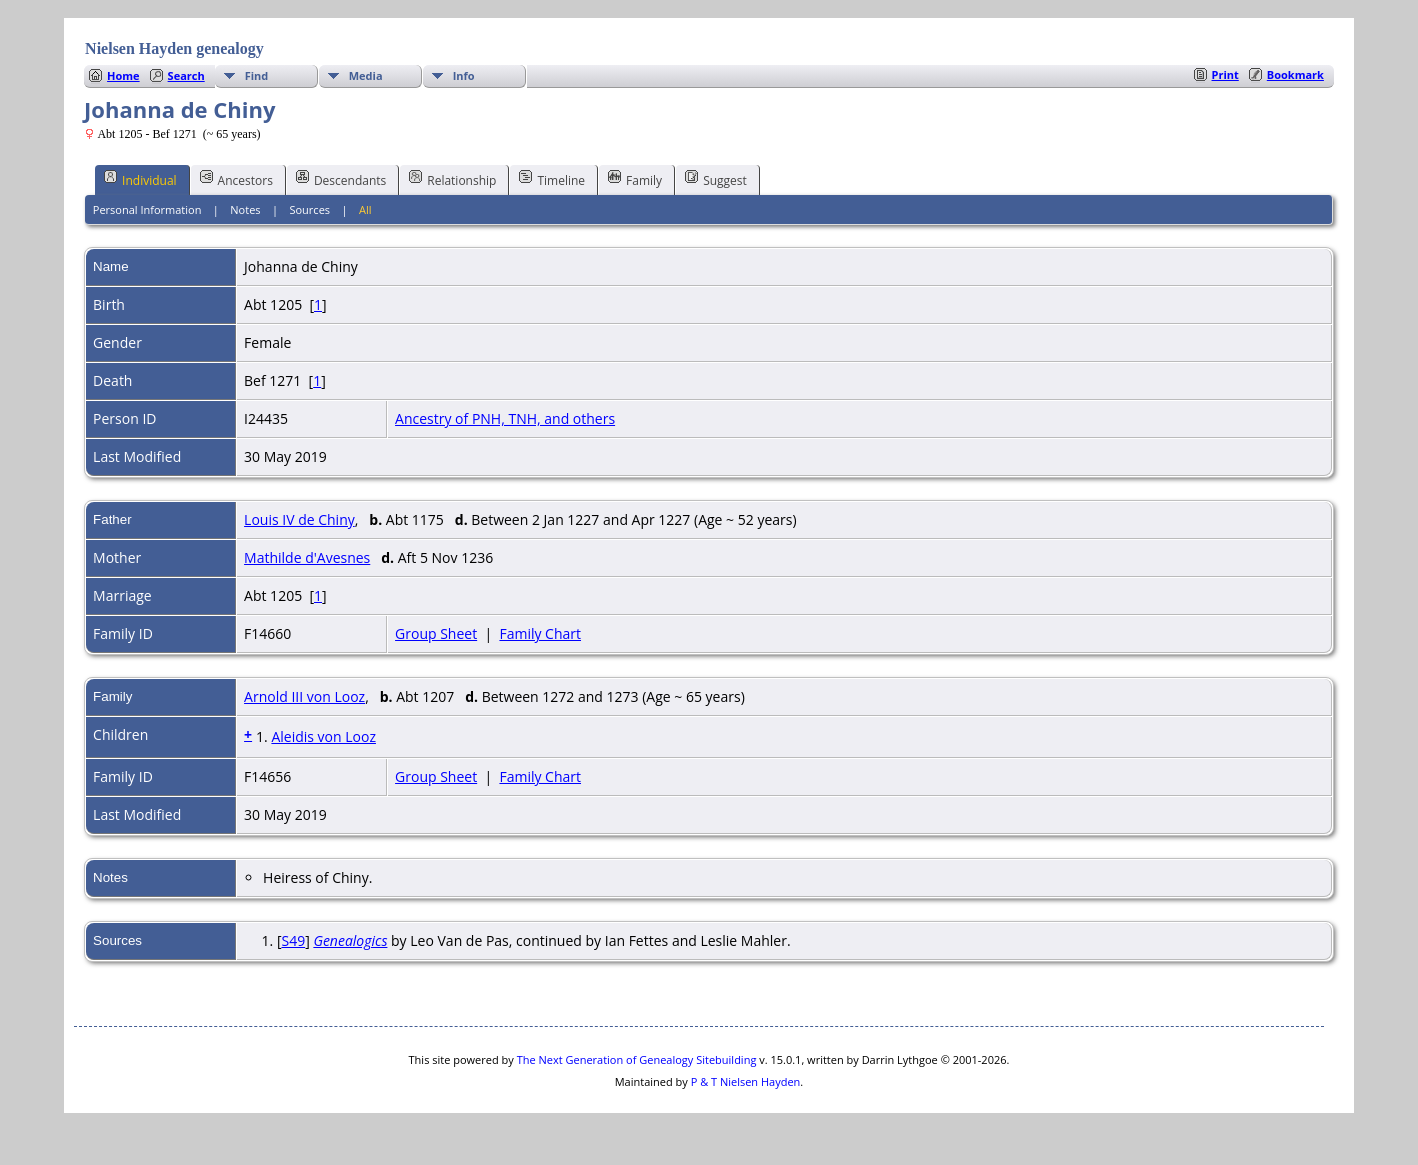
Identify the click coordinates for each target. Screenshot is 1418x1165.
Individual (140, 179)
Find (257, 75)
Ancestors (236, 179)
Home (123, 75)
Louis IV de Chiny (299, 519)
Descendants (341, 179)
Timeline (552, 179)
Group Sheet (436, 633)
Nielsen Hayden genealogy (174, 48)
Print (1225, 74)
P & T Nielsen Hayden (746, 1081)
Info (464, 75)
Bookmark (1295, 74)
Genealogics (350, 940)
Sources (309, 209)
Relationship (452, 179)
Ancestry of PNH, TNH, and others (505, 418)
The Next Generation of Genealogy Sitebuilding (637, 1059)
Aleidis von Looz (323, 736)
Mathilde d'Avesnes (307, 557)
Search (186, 75)
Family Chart (540, 633)
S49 (293, 940)
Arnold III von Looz (304, 696)
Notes (245, 209)
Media (366, 75)
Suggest (716, 179)
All (365, 209)
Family (635, 179)
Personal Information (147, 209)
